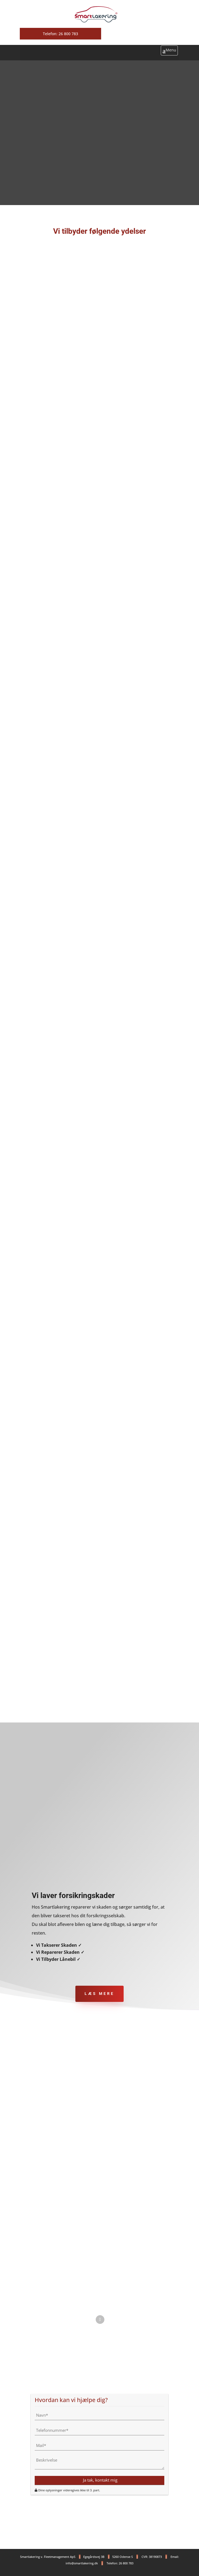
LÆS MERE (99, 1993)
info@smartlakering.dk (82, 2563)
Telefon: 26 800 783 (60, 33)
